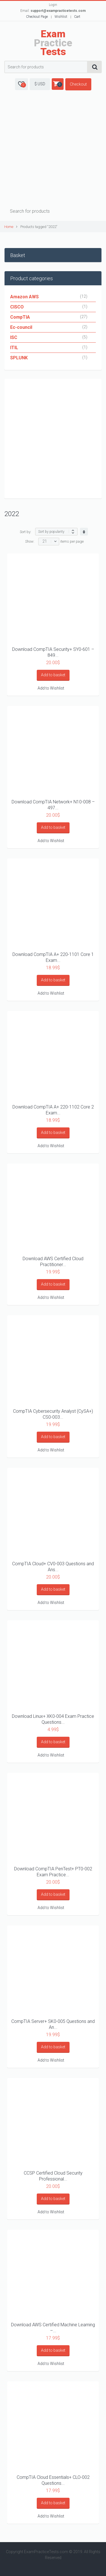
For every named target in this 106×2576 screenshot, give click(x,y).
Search (95, 67)
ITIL (14, 347)
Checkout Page (37, 17)
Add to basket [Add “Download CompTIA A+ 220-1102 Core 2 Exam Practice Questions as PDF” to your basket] (53, 1132)
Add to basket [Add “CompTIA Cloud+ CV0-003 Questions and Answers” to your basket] (53, 1589)
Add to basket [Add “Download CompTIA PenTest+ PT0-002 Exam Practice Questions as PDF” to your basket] (53, 1894)
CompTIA (20, 317)
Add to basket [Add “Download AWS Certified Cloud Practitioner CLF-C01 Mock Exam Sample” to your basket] (53, 1284)
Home (8, 227)
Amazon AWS (24, 296)
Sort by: (25, 532)
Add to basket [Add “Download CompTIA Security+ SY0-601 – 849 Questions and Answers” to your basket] (53, 675)
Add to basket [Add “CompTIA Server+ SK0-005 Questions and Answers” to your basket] (53, 2047)
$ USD (39, 84)
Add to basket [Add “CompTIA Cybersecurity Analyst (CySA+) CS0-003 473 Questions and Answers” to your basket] (53, 1436)
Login (53, 5)
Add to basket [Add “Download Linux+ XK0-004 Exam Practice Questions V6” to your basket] (53, 1742)
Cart (77, 17)
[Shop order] (56, 532)
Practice (53, 43)
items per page (72, 541)
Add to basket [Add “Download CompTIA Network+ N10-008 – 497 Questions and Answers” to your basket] (53, 827)
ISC (13, 337)
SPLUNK (19, 357)
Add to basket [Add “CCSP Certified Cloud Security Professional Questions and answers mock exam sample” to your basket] (53, 2198)
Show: (29, 541)
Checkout (78, 84)
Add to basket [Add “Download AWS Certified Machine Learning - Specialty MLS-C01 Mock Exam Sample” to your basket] (53, 2350)
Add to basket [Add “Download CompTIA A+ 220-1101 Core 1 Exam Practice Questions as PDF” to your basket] (53, 980)
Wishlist (61, 17)
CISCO (17, 307)
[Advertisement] (53, 150)
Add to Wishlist (51, 688)
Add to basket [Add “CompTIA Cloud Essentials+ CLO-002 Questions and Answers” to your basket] (53, 2503)
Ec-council (21, 327)
